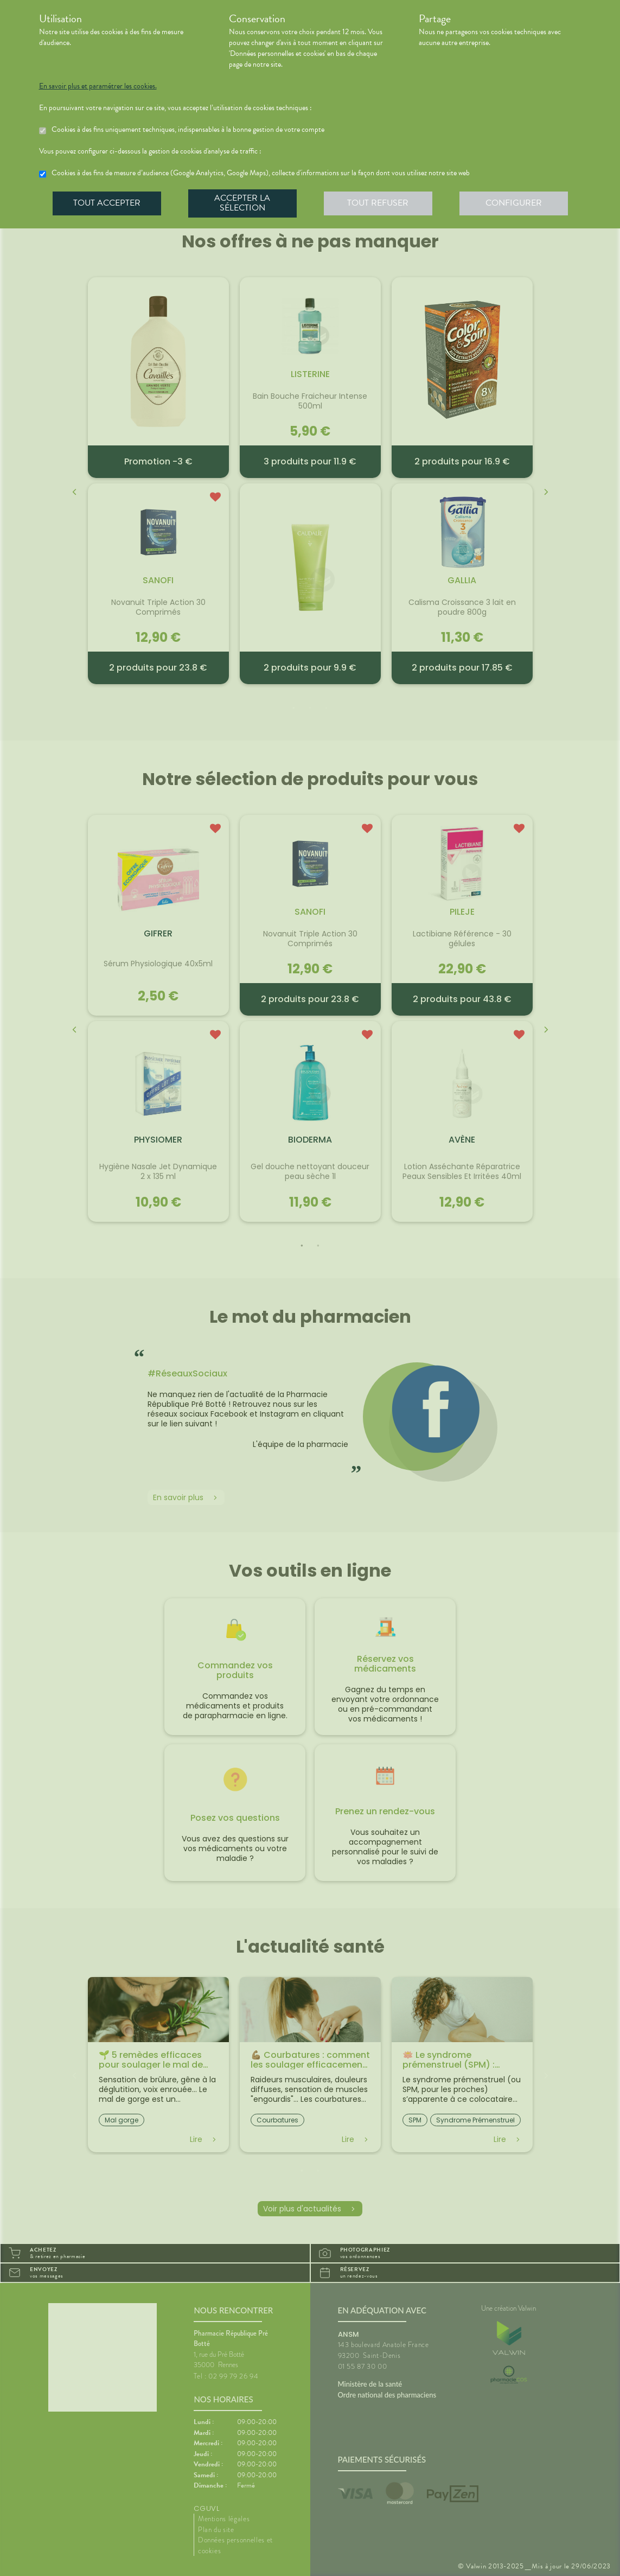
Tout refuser (377, 202)
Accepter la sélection (242, 203)
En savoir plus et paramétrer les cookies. (98, 86)
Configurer (513, 202)
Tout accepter (106, 202)
